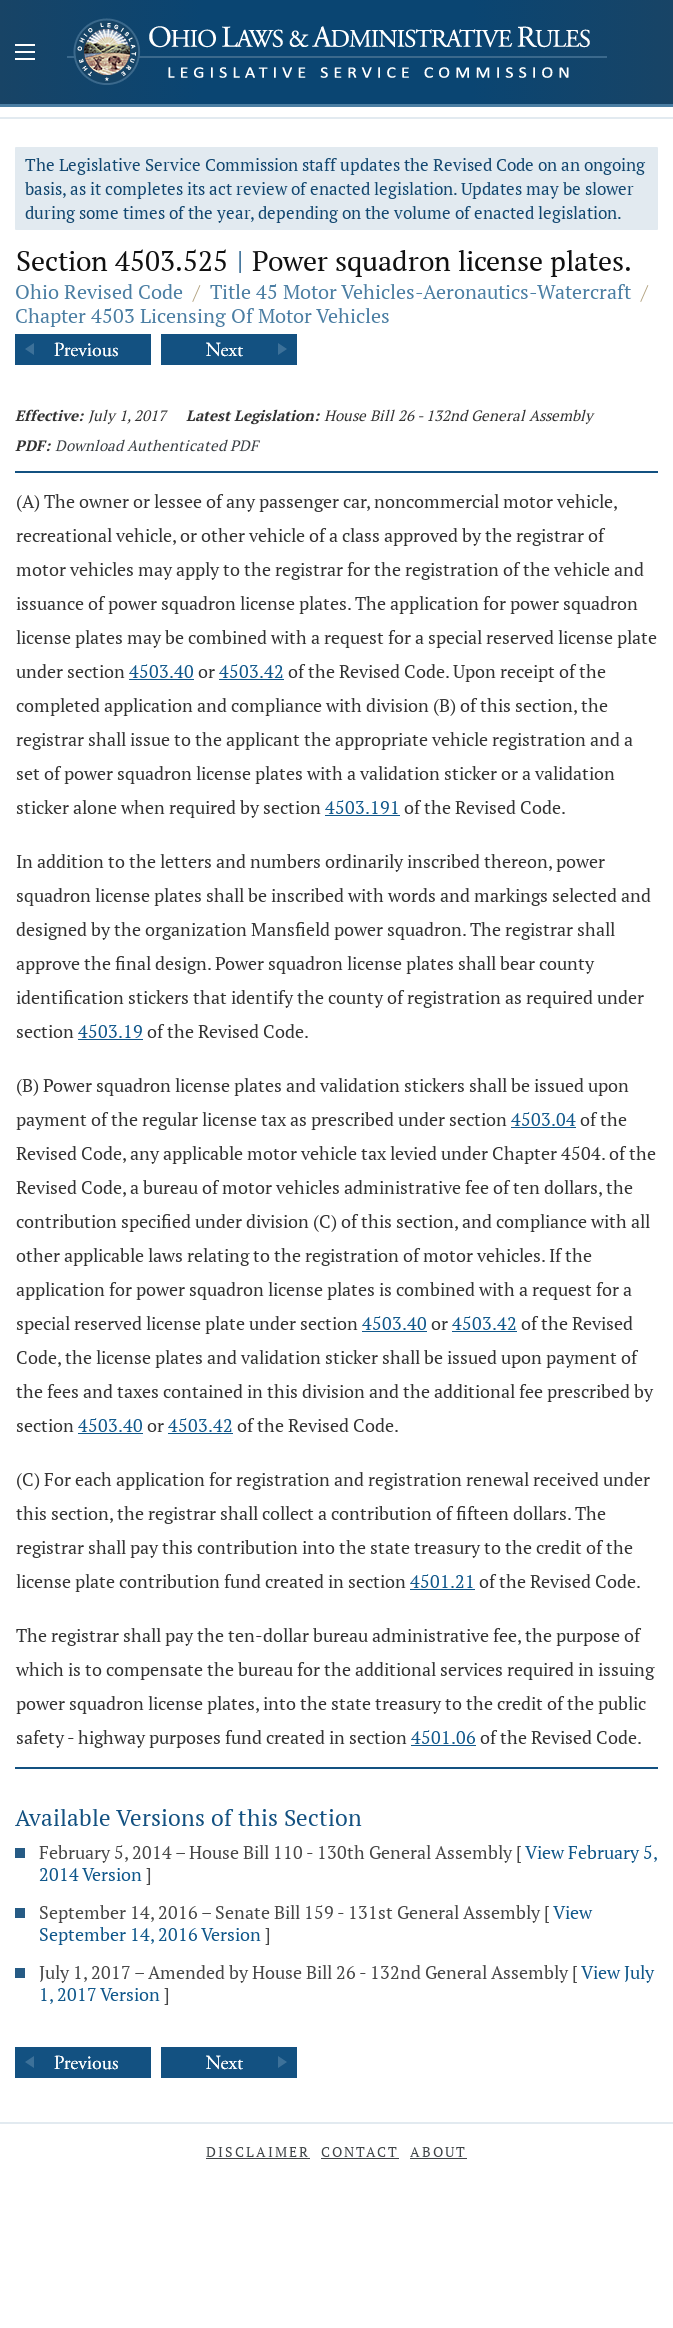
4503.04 (543, 1119)
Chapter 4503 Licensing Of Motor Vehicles (202, 315)
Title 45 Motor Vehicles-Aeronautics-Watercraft (420, 291)
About (438, 2151)
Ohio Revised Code (99, 291)
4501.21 (442, 1581)
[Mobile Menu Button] (25, 54)
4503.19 (110, 1031)
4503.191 (362, 807)
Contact (360, 2151)
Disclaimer (258, 2151)
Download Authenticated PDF (156, 445)
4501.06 (443, 1737)
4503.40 (161, 671)
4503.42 (251, 671)
